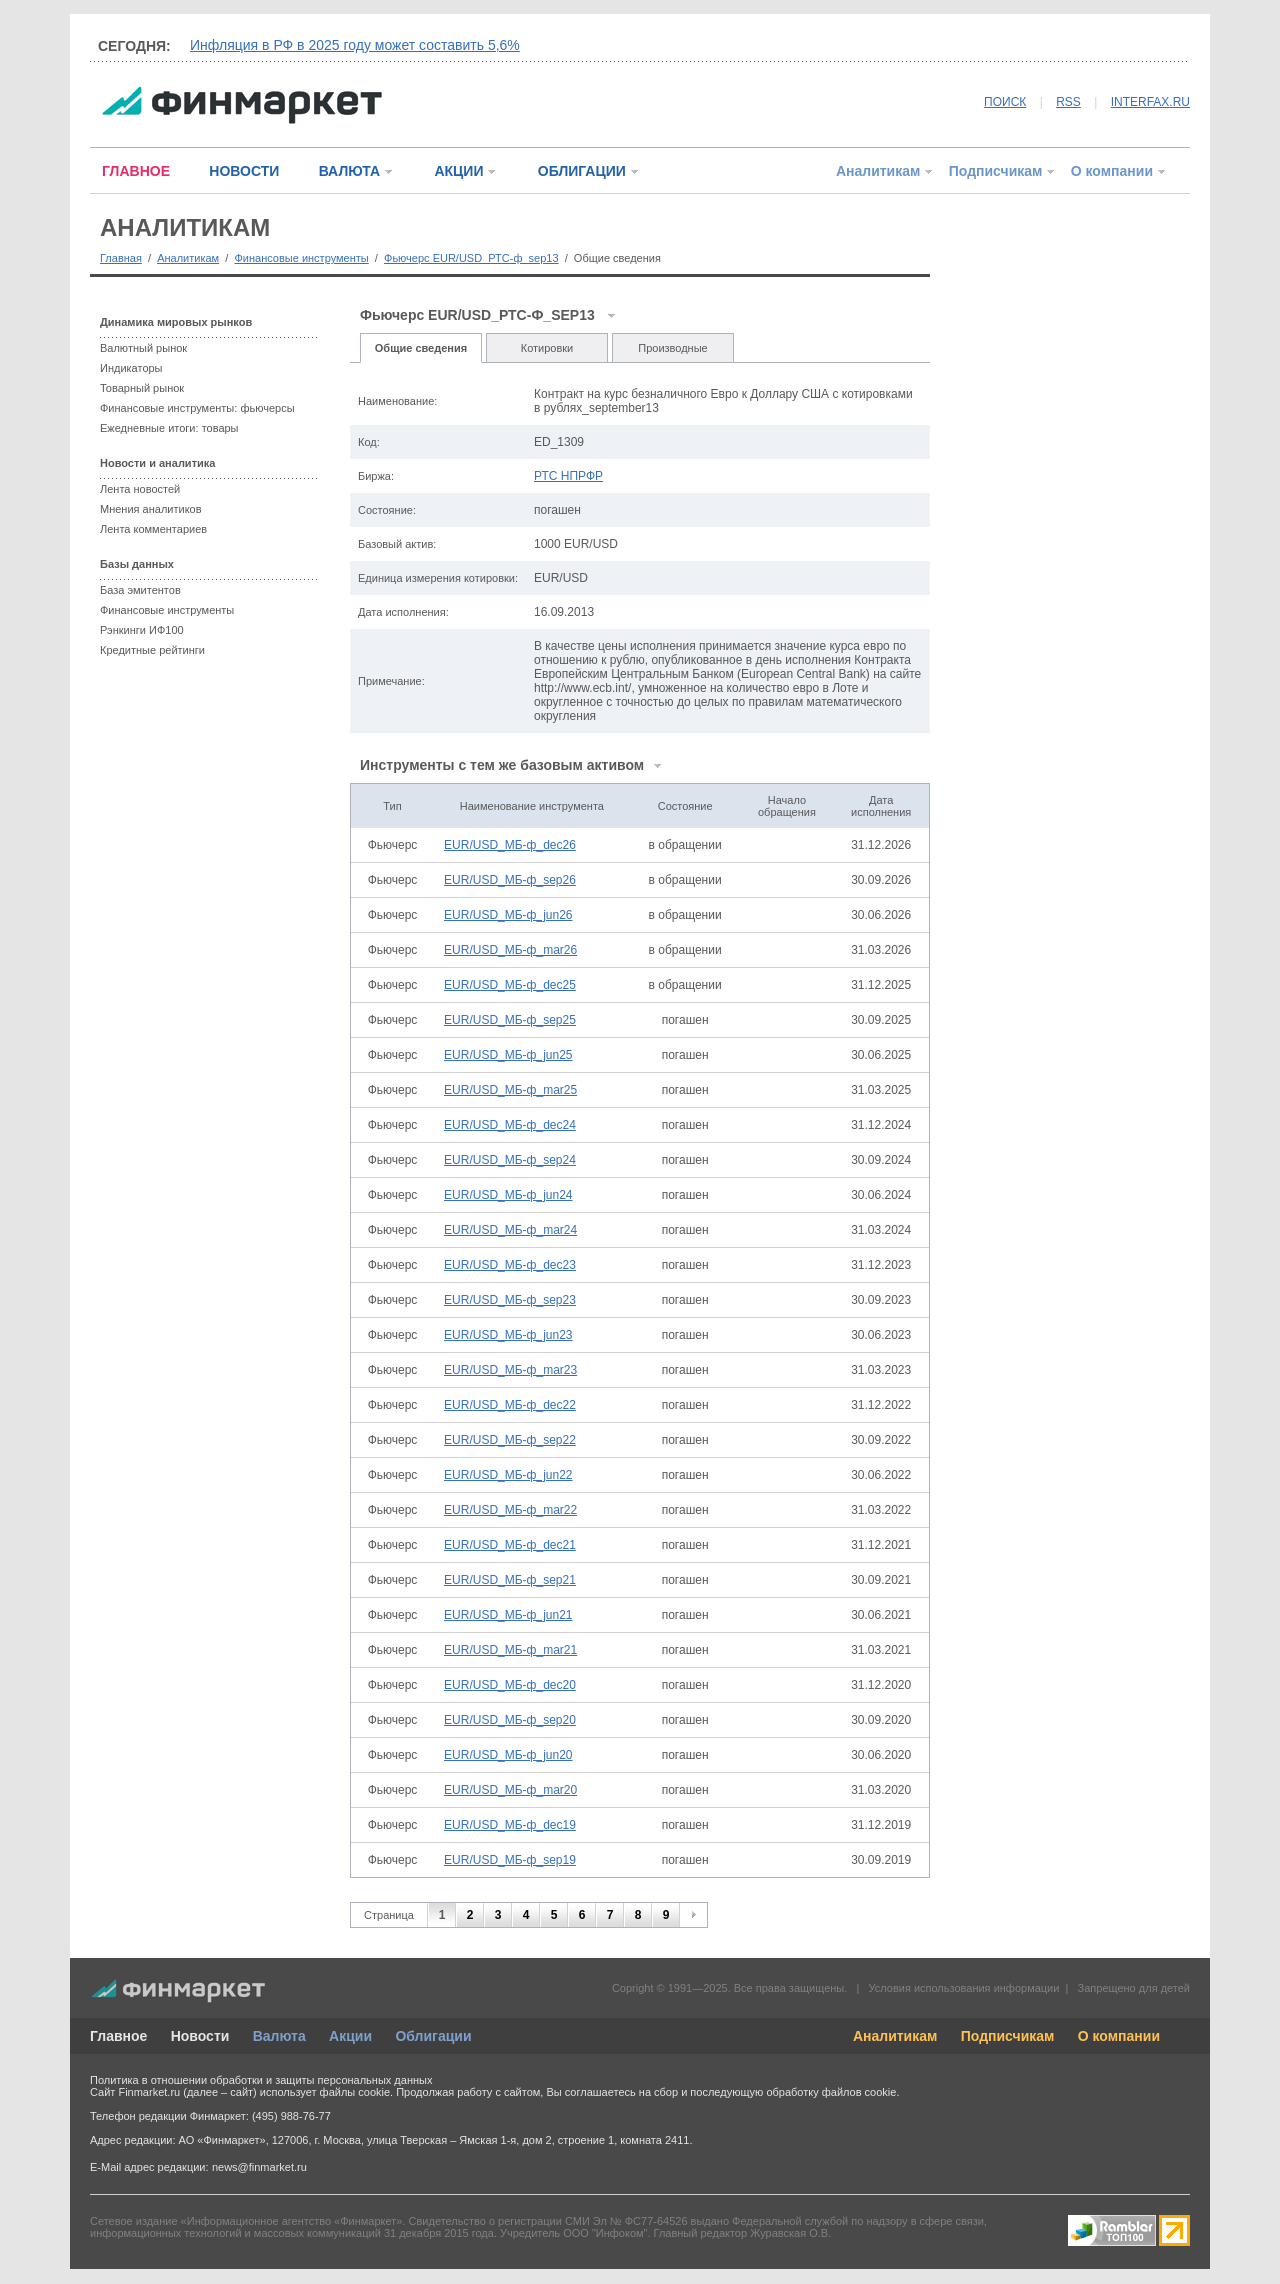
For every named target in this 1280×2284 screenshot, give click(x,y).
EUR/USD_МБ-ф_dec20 (510, 1685)
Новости (200, 2036)
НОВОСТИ (244, 171)
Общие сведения (421, 348)
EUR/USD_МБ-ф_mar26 (510, 950)
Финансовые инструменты (301, 258)
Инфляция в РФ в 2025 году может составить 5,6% (355, 45)
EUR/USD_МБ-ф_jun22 (508, 1475)
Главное (118, 2036)
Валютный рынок (143, 348)
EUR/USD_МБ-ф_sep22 (510, 1440)
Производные (672, 348)
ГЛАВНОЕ (136, 171)
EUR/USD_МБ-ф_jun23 (508, 1335)
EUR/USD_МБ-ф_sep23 (510, 1300)
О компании (1112, 171)
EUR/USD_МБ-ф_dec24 (510, 1125)
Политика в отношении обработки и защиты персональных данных (261, 2080)
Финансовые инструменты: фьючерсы (197, 408)
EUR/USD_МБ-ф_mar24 (510, 1230)
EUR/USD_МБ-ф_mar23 (510, 1370)
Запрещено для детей (1134, 1988)
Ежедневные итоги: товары (169, 428)
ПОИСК (1005, 102)
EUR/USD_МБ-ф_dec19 (510, 1825)
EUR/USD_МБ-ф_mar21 (510, 1650)
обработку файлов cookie (831, 2092)
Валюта (279, 2036)
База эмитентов (140, 590)
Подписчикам (996, 171)
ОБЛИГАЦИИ (582, 171)
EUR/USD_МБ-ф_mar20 (510, 1790)
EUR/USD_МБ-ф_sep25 (510, 1020)
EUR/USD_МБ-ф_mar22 (510, 1510)
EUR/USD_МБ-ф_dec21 (510, 1545)
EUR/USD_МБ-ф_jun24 (508, 1195)
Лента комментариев (153, 529)
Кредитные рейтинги (152, 650)
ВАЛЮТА (349, 171)
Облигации (433, 2036)
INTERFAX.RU (1150, 102)
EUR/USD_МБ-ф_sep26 (510, 880)
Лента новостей (140, 489)
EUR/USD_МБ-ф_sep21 (510, 1580)
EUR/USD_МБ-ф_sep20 (510, 1720)
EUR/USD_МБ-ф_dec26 (510, 845)
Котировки (547, 348)
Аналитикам (878, 171)
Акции (350, 2036)
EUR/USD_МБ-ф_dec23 (510, 1265)
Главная (121, 258)
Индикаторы (131, 368)
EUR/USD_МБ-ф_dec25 (510, 985)
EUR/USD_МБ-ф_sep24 (510, 1160)
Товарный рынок (142, 388)
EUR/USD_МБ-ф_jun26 (508, 915)
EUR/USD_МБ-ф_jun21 (508, 1615)
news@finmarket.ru (259, 2167)
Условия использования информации (963, 1988)
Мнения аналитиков (151, 509)
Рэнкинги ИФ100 (142, 630)
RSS (1068, 102)
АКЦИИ (458, 171)
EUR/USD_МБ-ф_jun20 (508, 1755)
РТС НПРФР (568, 476)
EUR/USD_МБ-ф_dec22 (510, 1405)
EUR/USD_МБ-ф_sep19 (510, 1860)
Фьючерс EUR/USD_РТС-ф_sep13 (471, 258)
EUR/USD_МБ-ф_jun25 (508, 1055)
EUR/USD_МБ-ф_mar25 (510, 1090)
